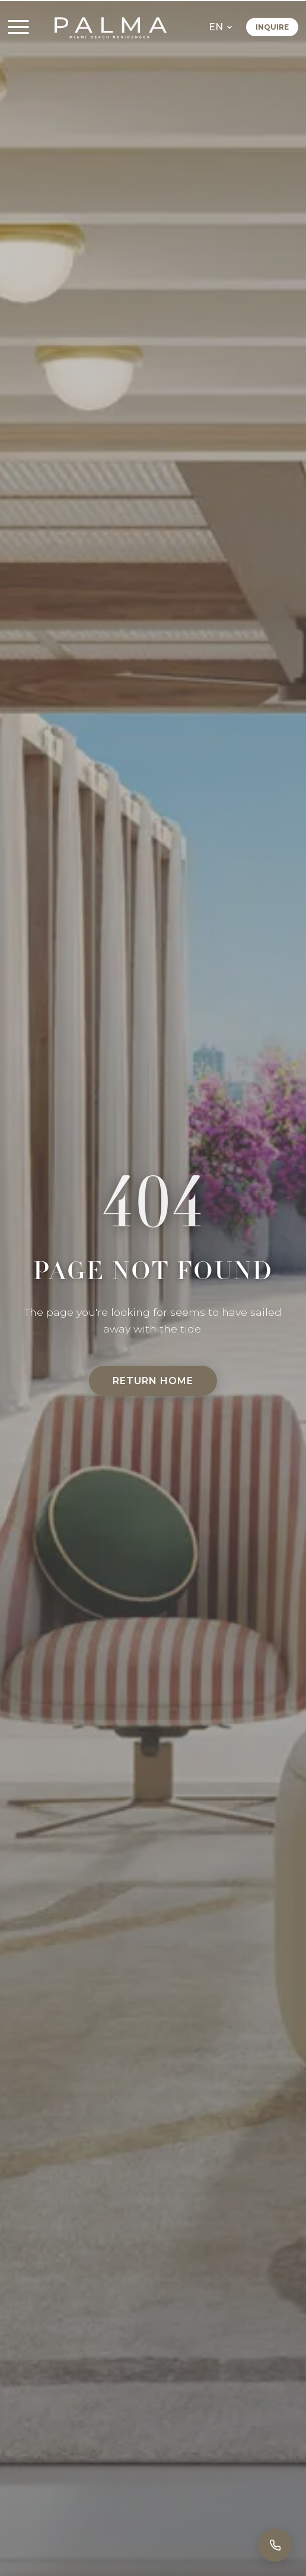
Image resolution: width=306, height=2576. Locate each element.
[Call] (275, 2545)
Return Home (153, 1380)
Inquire (272, 27)
